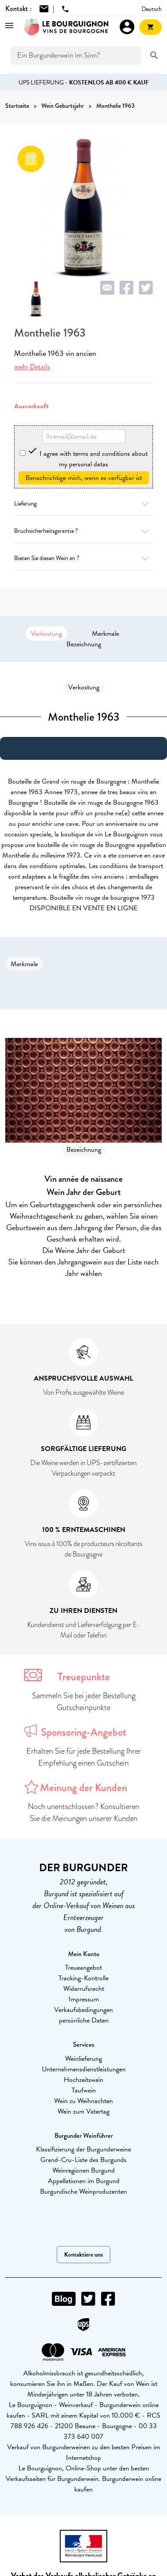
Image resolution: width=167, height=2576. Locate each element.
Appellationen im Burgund (84, 2181)
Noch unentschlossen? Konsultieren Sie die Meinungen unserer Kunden (83, 1812)
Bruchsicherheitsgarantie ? (83, 530)
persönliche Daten (84, 2020)
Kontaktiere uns (83, 2254)
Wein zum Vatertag (83, 2111)
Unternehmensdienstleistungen (84, 2069)
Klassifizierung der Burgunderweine (83, 2149)
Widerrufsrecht (83, 1988)
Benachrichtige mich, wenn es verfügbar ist (83, 478)
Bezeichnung (83, 644)
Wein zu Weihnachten (83, 2101)
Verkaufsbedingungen (83, 2009)
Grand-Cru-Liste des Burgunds (83, 2160)
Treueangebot (83, 1967)
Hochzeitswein (83, 2079)
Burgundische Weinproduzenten (83, 2191)
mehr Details (32, 367)
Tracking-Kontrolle (83, 1978)
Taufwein (84, 2090)
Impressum (84, 1999)
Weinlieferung (83, 2058)
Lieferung (83, 503)
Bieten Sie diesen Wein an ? (83, 558)
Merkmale (105, 633)
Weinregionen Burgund (83, 2170)
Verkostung (46, 633)
